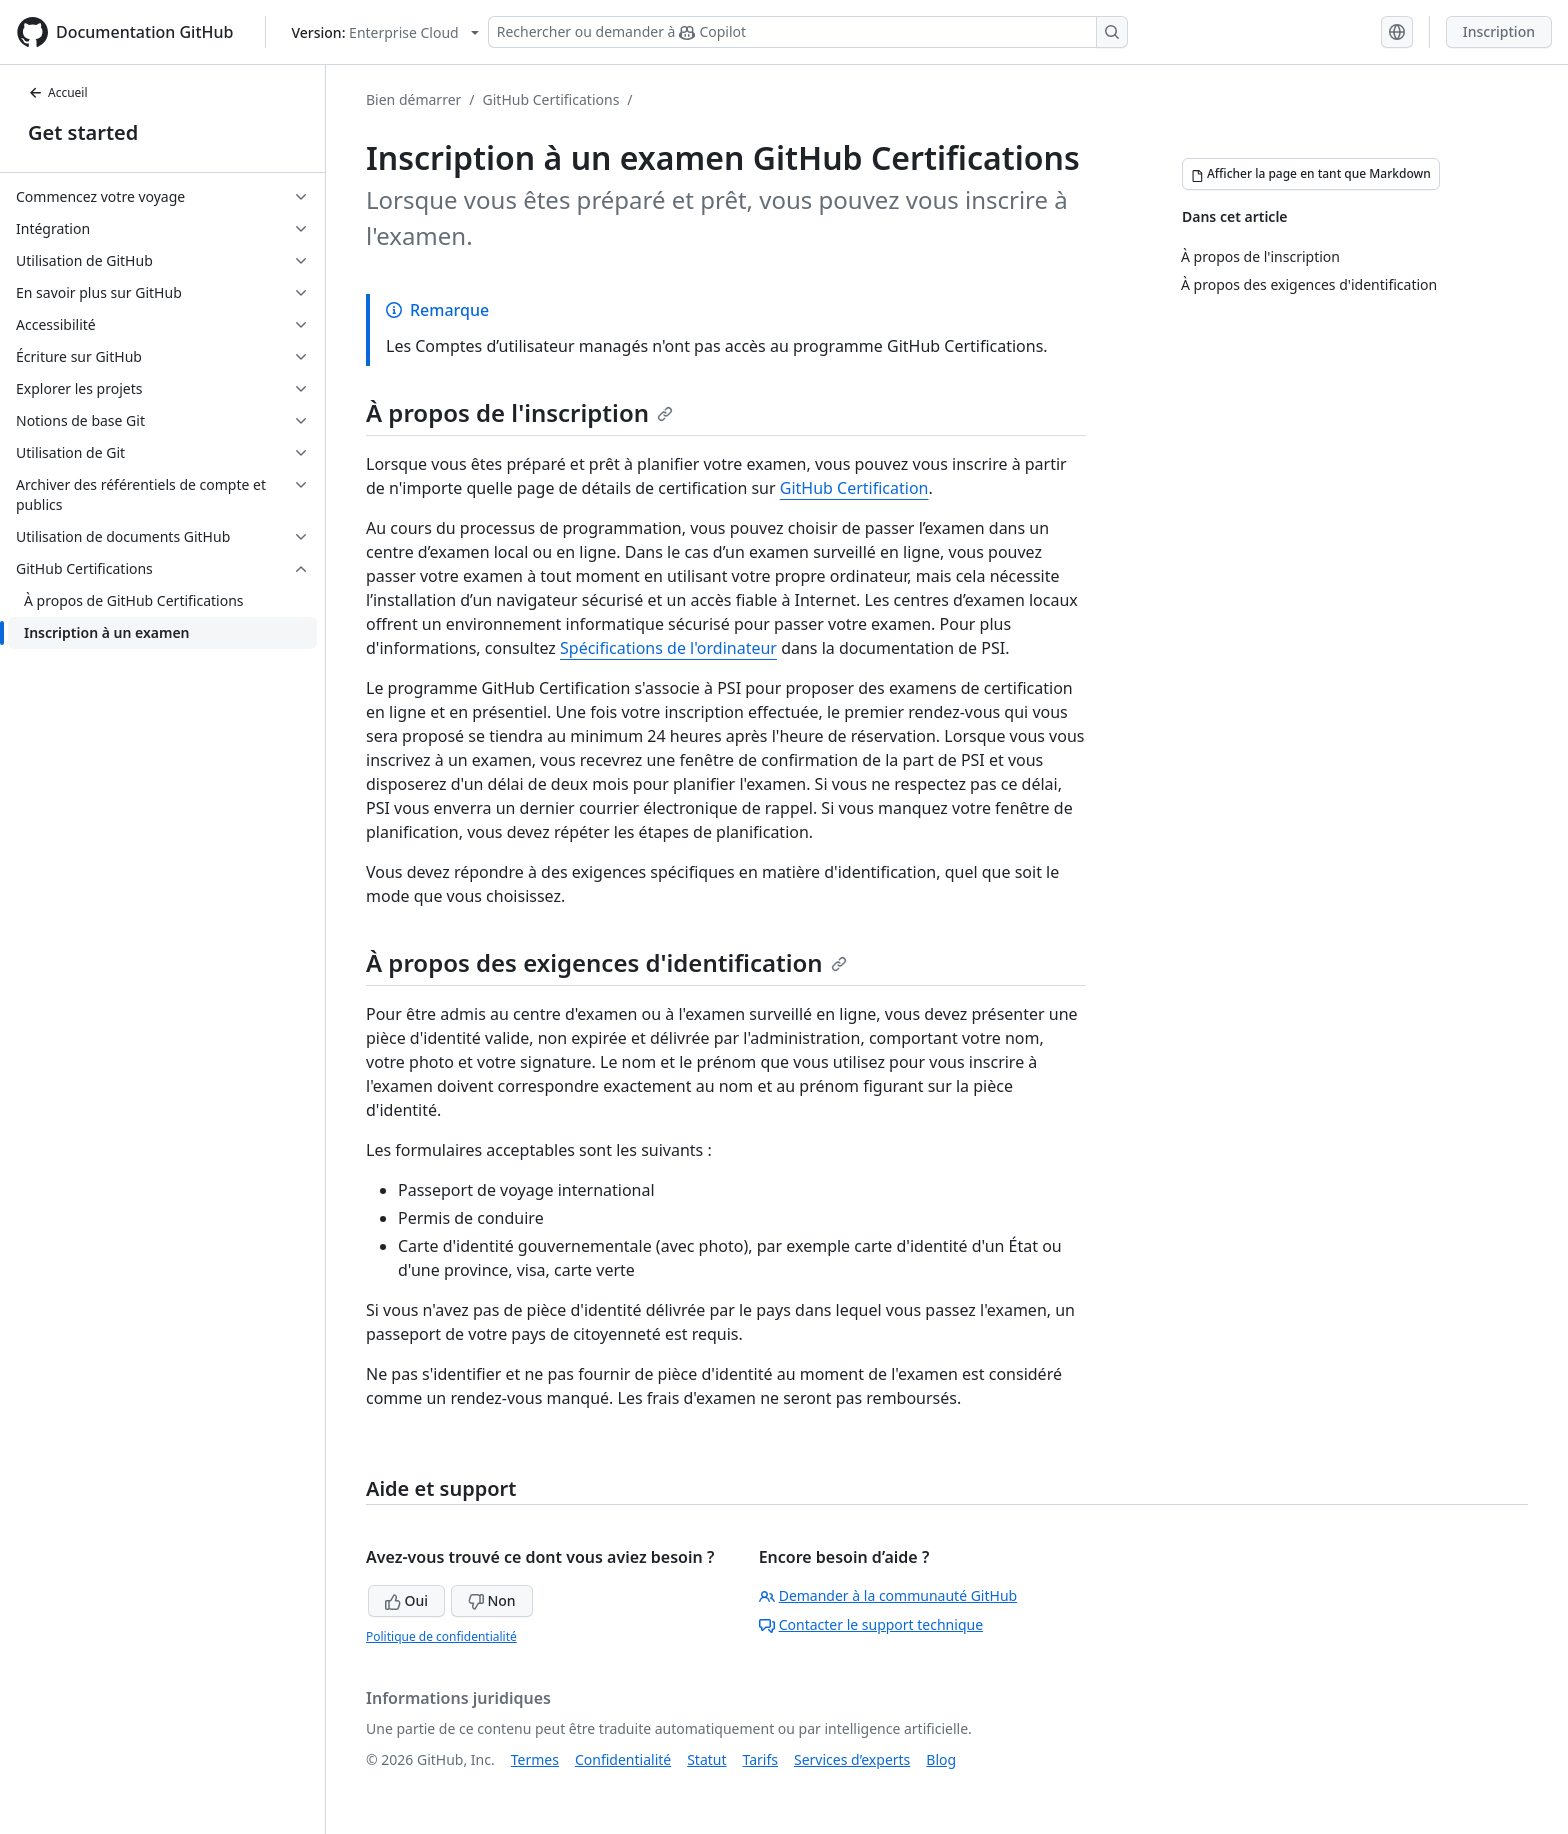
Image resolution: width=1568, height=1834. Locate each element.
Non (492, 1600)
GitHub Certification (854, 488)
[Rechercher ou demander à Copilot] (808, 32)
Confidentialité (623, 1759)
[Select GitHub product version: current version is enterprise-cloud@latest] (384, 32)
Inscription (1499, 31)
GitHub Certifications (551, 99)
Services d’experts (852, 1759)
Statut (706, 1759)
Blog (941, 1759)
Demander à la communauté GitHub (888, 1595)
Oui (406, 1600)
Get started (83, 132)
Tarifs (760, 1759)
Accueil (58, 92)
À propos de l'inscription (519, 412)
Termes (535, 1759)
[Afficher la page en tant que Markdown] (1311, 174)
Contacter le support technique (871, 1624)
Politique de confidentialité (441, 1636)
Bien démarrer (413, 99)
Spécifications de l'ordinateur (668, 648)
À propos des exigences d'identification (606, 962)
